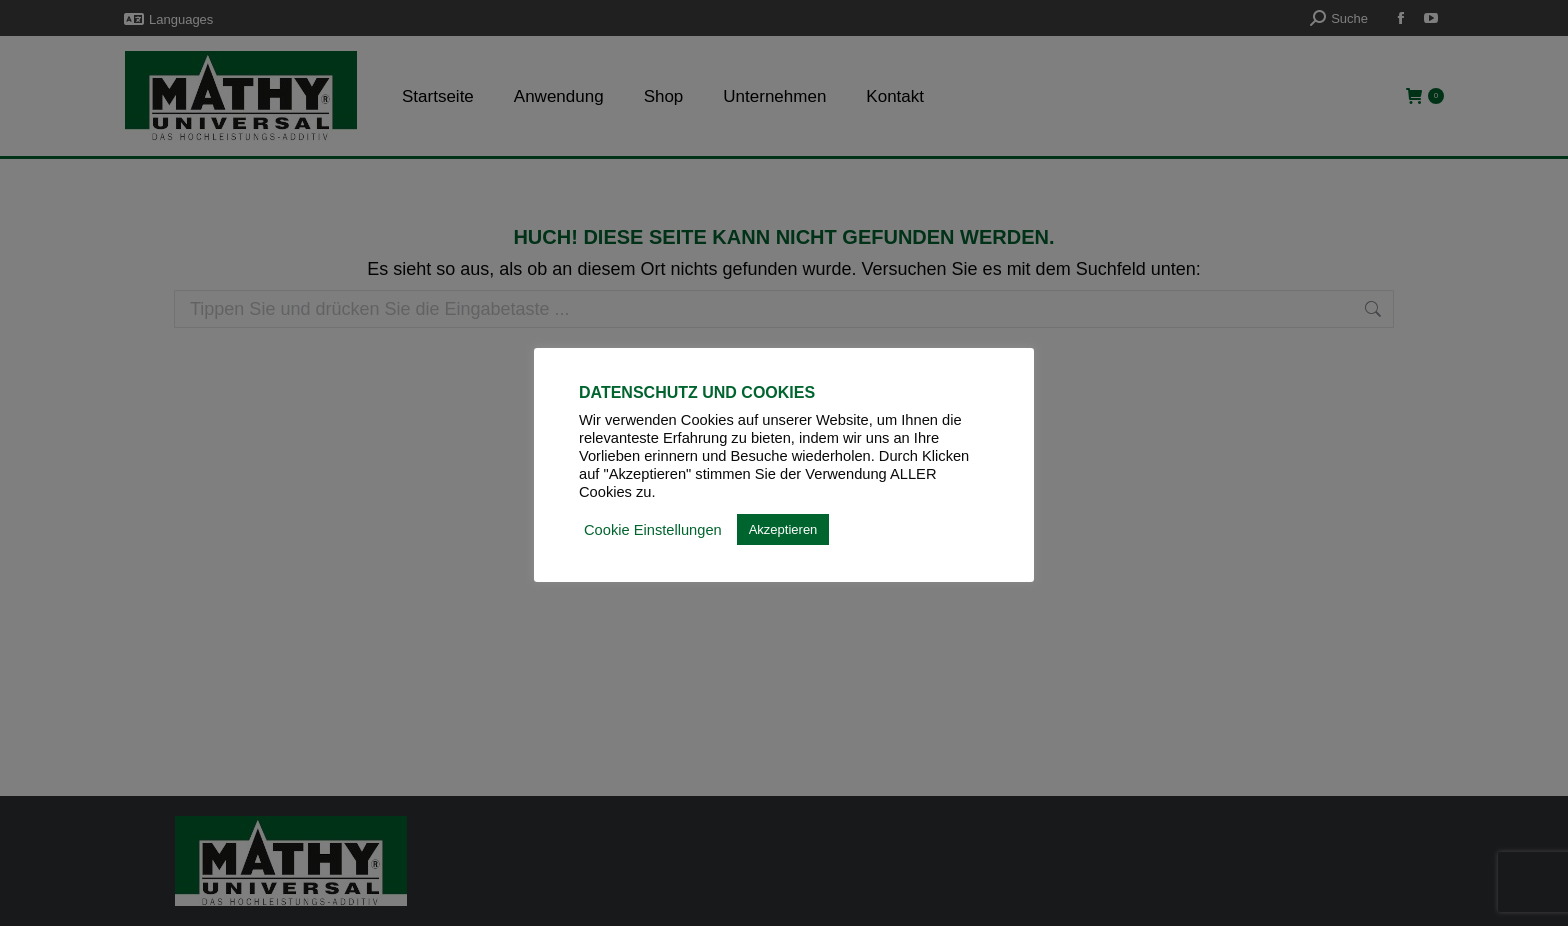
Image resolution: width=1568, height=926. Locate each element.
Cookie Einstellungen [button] (653, 530)
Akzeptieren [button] (783, 529)
